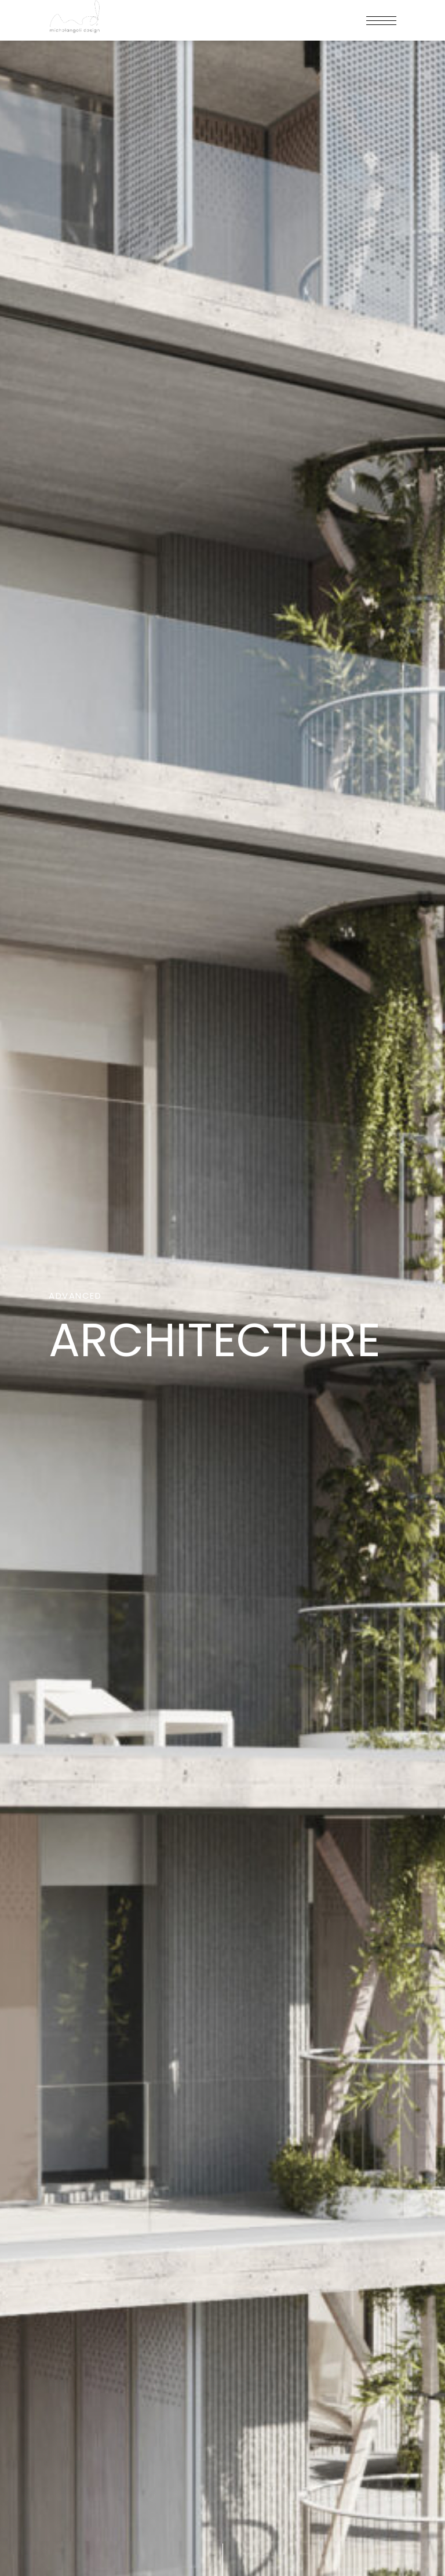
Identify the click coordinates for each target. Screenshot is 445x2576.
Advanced (75, 1297)
